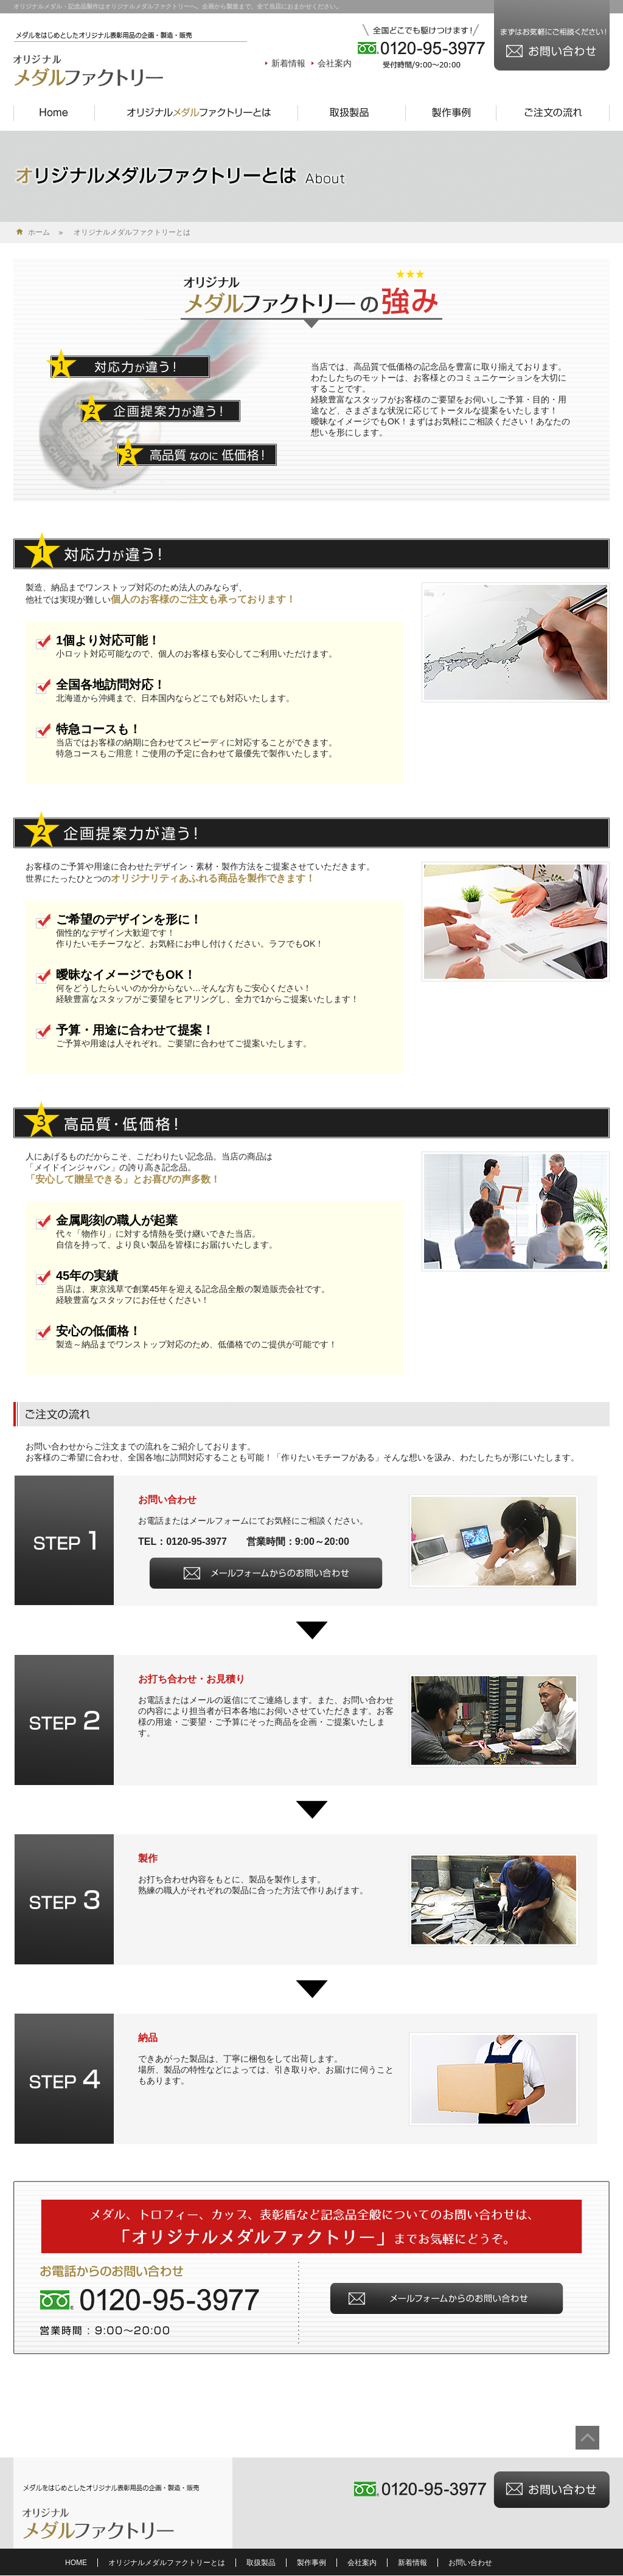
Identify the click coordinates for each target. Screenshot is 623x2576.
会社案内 (335, 63)
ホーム (39, 232)
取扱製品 (261, 2562)
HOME (76, 2562)
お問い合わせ (470, 2562)
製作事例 (311, 2562)
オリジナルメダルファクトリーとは (166, 2562)
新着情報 (288, 63)
